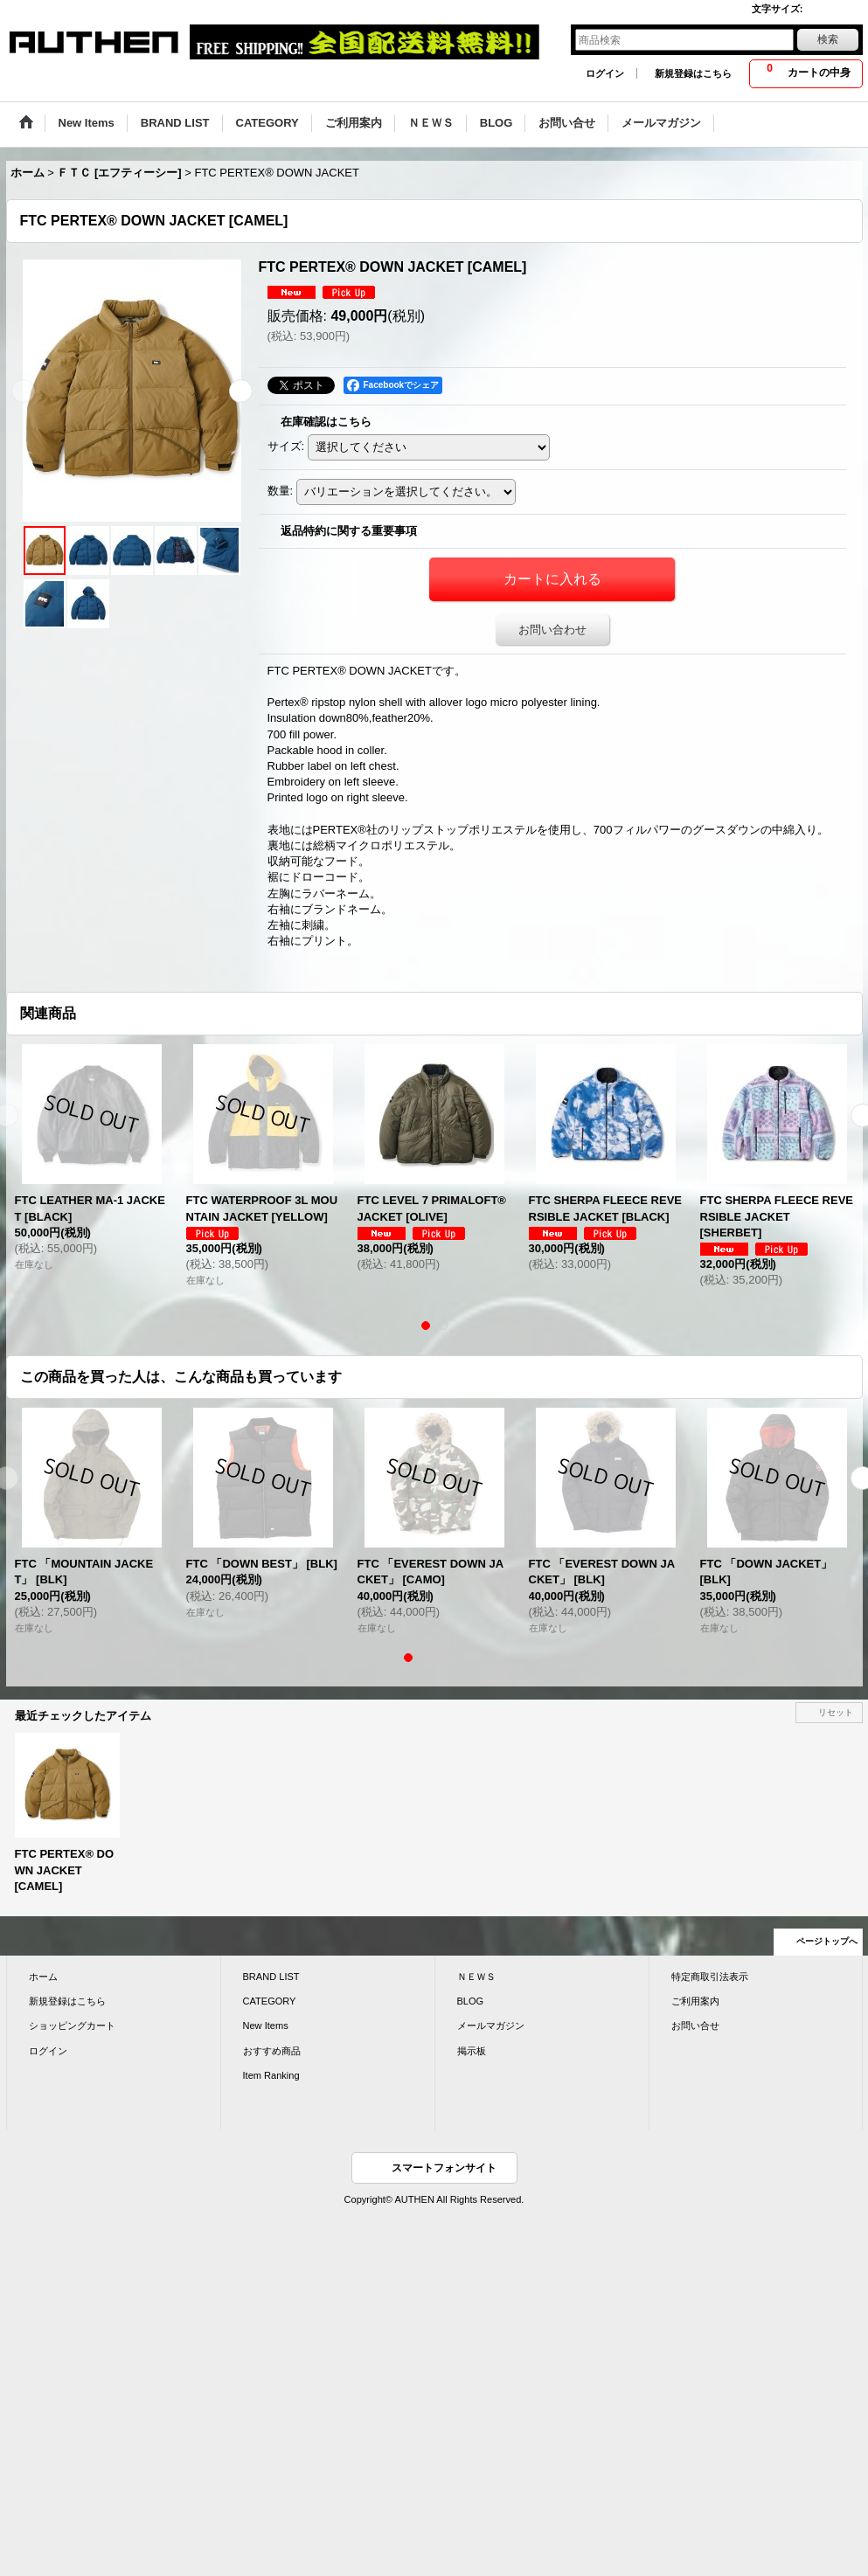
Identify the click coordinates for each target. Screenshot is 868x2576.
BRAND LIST (271, 1976)
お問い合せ (695, 2025)
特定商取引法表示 (709, 1976)
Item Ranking (271, 2075)
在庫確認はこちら (326, 421)
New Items (265, 2025)
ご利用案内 (695, 2001)
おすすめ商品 (272, 2051)
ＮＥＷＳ (476, 1976)
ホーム (43, 1976)
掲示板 (471, 2051)
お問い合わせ (552, 629)
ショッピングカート (72, 2025)
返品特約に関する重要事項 (349, 530)
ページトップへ (827, 1941)
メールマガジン (490, 2025)
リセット (835, 1712)
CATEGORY (269, 2001)
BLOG (470, 2001)
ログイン (605, 73)
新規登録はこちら (693, 73)
